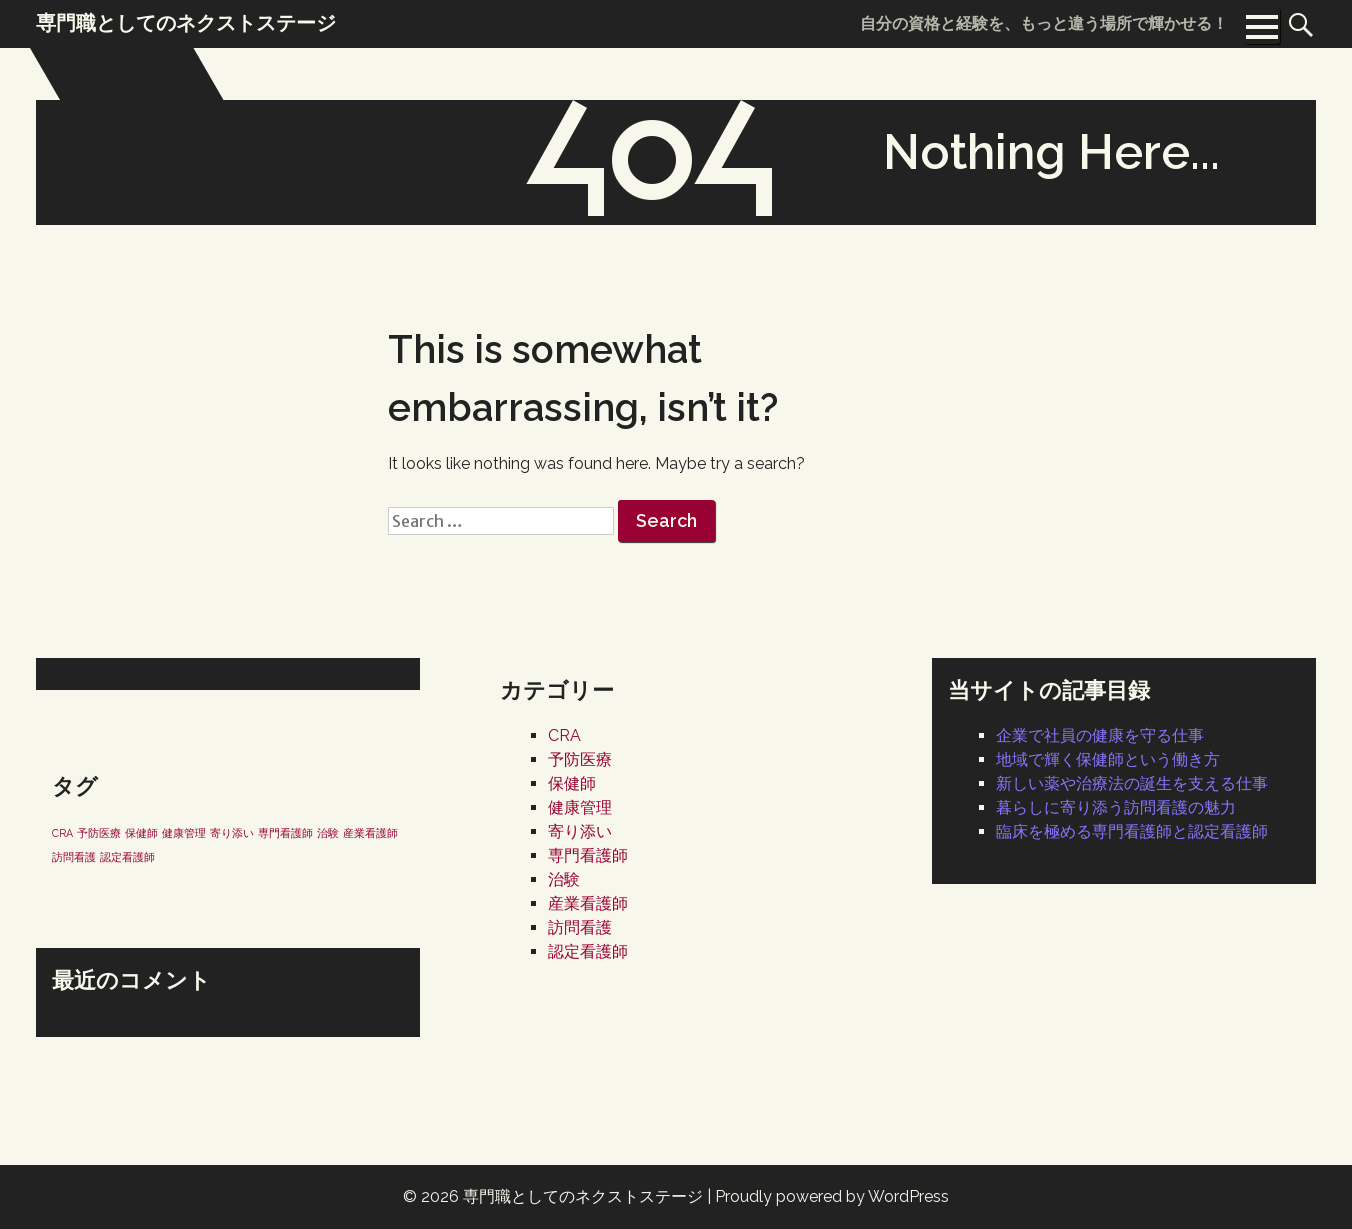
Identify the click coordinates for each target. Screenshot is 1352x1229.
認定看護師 (588, 951)
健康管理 (580, 807)
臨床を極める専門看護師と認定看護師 (1132, 831)
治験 (564, 879)
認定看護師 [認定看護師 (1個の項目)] (127, 857)
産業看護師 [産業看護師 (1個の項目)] (370, 833)
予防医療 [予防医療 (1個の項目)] (99, 833)
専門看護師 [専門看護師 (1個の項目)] (285, 833)
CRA (564, 735)
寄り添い (580, 831)
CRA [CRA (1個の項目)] (62, 833)
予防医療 (580, 759)
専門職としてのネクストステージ (583, 1196)
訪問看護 (580, 927)
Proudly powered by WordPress (832, 1196)
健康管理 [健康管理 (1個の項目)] (184, 833)
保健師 (572, 783)
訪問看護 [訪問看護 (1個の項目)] (74, 857)
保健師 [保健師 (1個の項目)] (141, 833)
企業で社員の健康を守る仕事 (1100, 735)
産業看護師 (588, 903)
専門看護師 (588, 855)
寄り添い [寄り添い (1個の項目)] (232, 833)
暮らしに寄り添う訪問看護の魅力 (1116, 807)
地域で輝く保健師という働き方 (1108, 759)
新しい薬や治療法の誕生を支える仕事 (1132, 783)
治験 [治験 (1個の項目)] (328, 833)
